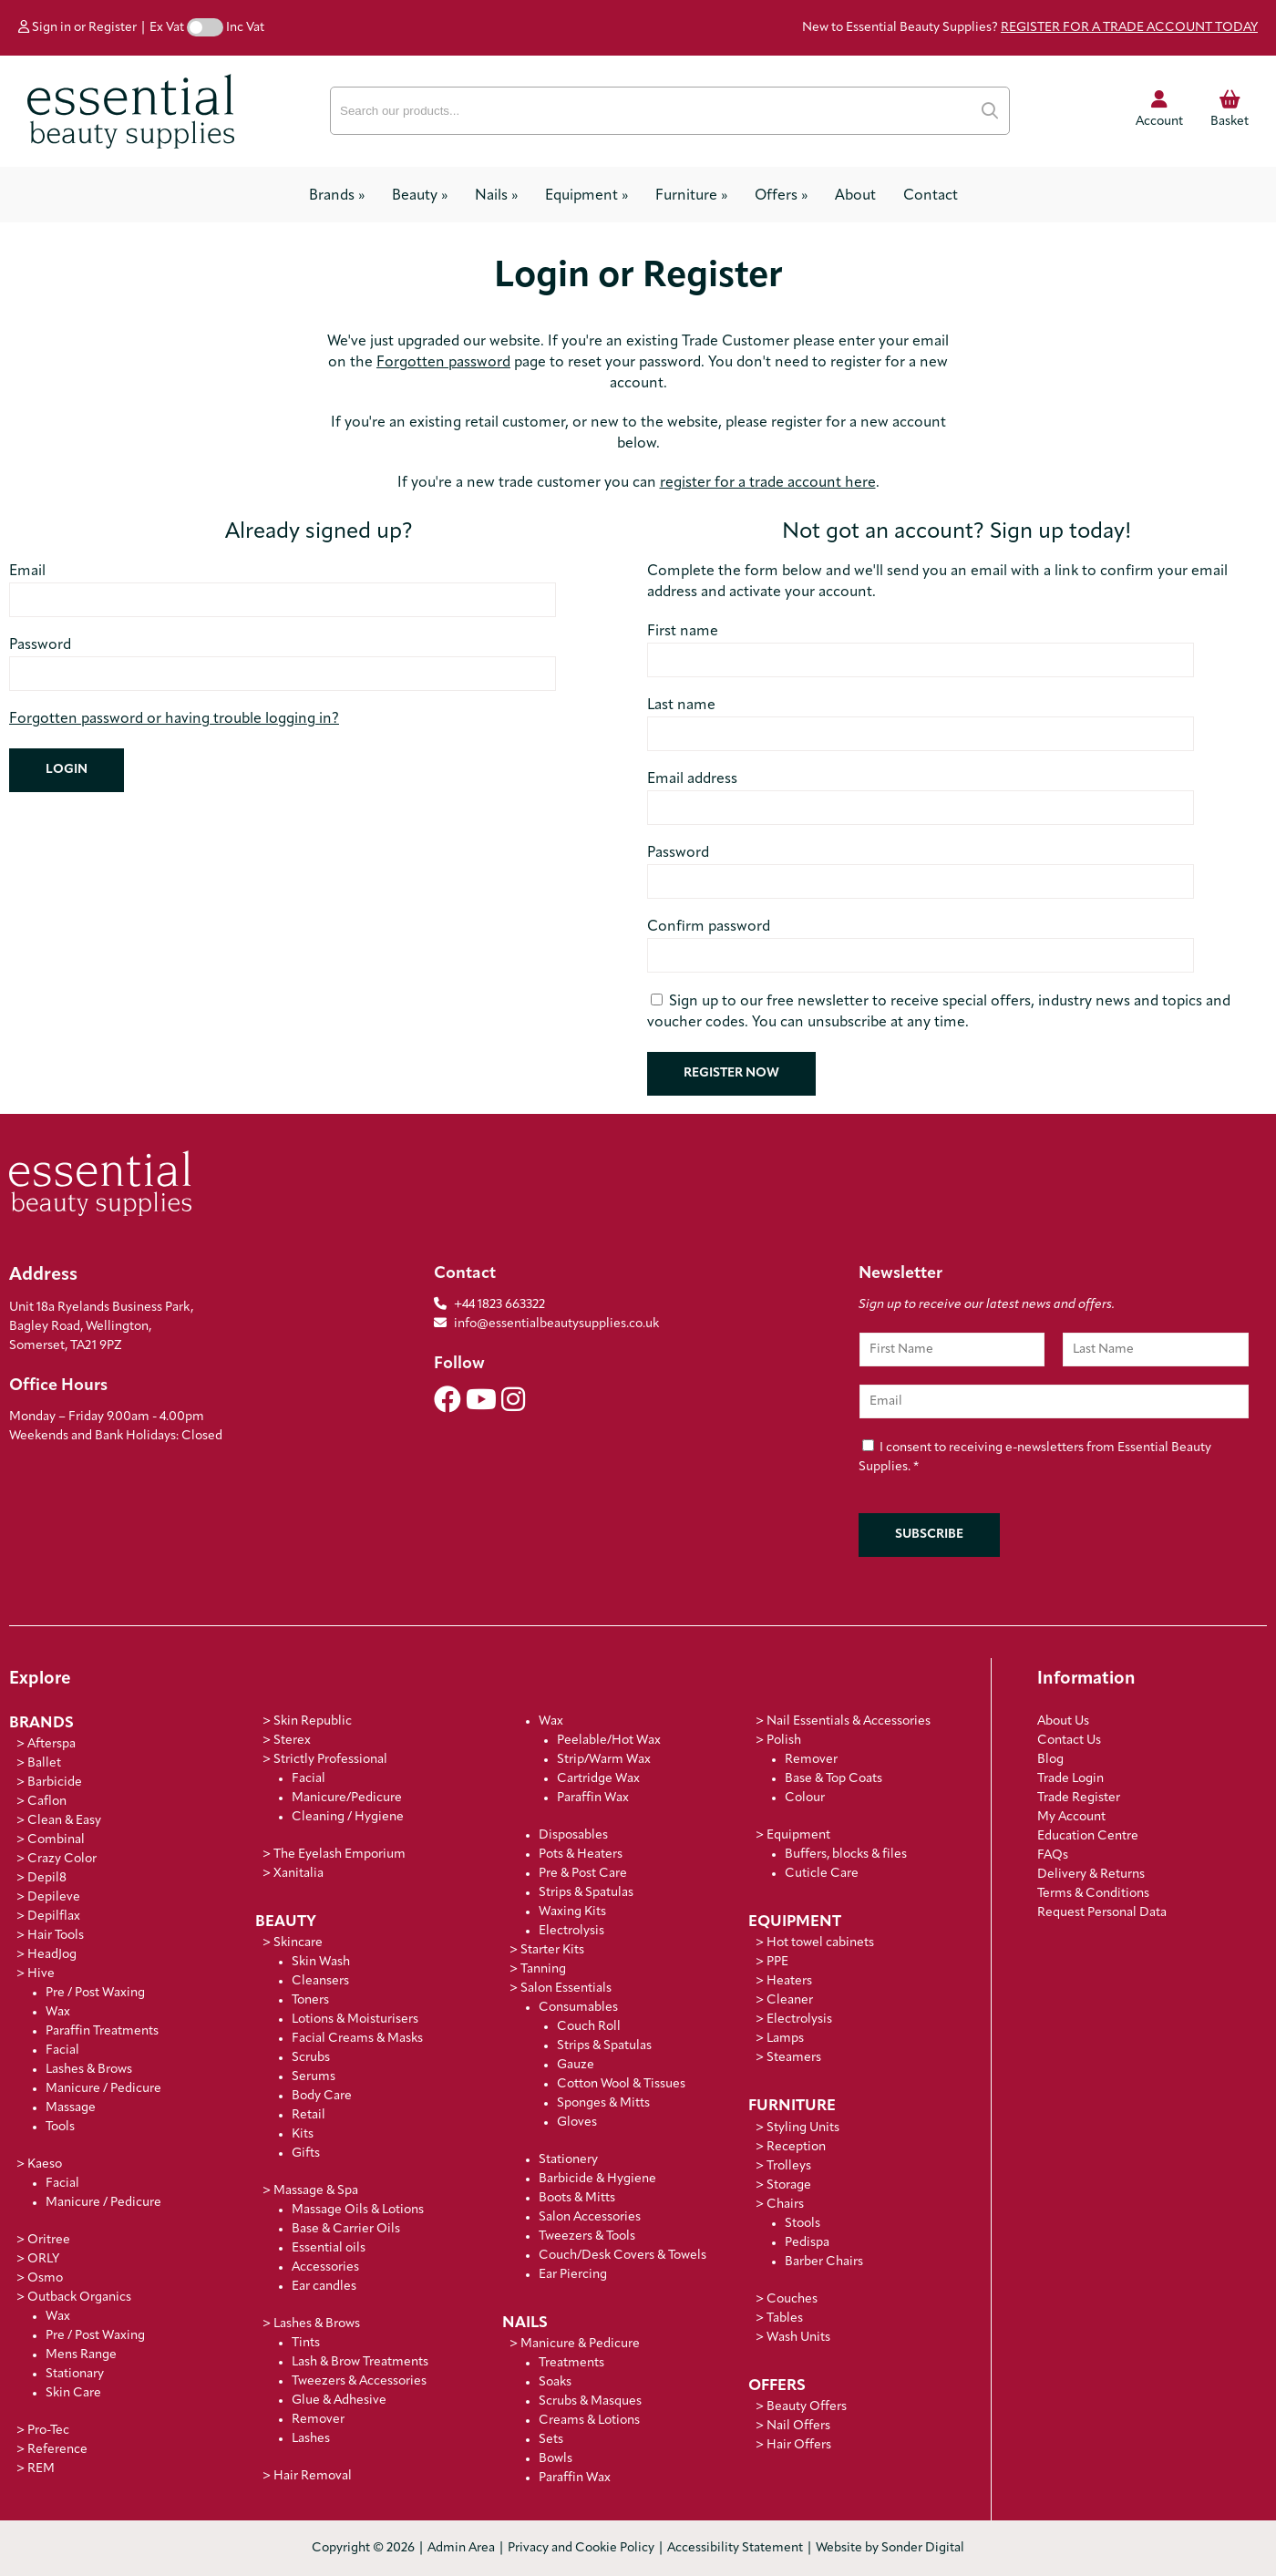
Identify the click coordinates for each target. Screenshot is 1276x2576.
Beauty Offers (807, 2407)
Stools (802, 2224)
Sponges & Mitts (603, 2103)
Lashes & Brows (89, 2069)
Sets (551, 2440)
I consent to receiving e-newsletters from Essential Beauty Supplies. (1035, 1458)
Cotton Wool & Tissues (621, 2084)
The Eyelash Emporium (339, 1854)
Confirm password (708, 927)
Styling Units (803, 2128)
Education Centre (1087, 1836)
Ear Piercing (573, 2275)
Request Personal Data (1102, 1913)
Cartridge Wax (598, 1779)
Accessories (325, 2267)
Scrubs (311, 2058)
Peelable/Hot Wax (609, 1740)
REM (41, 2469)
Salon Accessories (590, 2217)
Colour (805, 1798)
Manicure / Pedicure (103, 2089)
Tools (60, 2127)
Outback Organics (79, 2297)
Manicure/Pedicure (347, 1798)
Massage (71, 2108)
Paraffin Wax (593, 1798)
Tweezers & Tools (587, 2236)
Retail (308, 2115)
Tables (785, 2318)
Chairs (785, 2204)
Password (40, 645)
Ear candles (324, 2286)
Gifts (306, 2153)
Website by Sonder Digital (890, 2548)
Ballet (44, 1763)
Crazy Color (62, 1859)
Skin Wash (321, 1962)
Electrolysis (571, 1931)
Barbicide (54, 1782)
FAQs (1052, 1855)
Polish (784, 1740)
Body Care (322, 2096)
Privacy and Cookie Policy (581, 2548)
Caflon (47, 1801)
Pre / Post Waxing (95, 1993)
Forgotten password (443, 362)
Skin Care (73, 2393)
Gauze (575, 2065)
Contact (930, 196)
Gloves (577, 2122)
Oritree (48, 2240)
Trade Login (1070, 1779)
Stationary (75, 2374)
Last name (681, 705)
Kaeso (44, 2164)
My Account (1071, 1817)
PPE (777, 1962)
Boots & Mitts (577, 2198)
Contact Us (1069, 1740)
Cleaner (790, 2000)
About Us (1063, 1721)
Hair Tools (55, 1935)
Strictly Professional (330, 1760)
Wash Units (798, 2337)
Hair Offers (799, 2445)
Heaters (789, 1981)
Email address (692, 779)
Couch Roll (589, 2027)
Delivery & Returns (1091, 1874)
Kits (303, 2134)
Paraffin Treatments (102, 2031)
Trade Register (1078, 1798)
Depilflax (53, 1916)
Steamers (794, 2058)
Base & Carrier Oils (346, 2229)
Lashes (311, 2439)
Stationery (568, 2160)
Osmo (45, 2278)
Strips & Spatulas (586, 1893)
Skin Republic (312, 1721)
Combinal (56, 1840)
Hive (41, 1974)
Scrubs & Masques (590, 2401)
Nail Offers (798, 2426)
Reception (796, 2147)
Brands (337, 196)
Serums (313, 2077)
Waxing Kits (572, 1912)
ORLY (43, 2259)
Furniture (691, 196)
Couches (792, 2299)
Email (27, 571)
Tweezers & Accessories (359, 2381)
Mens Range (81, 2355)
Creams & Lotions (589, 2420)
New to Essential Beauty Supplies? (1030, 28)
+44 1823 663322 (499, 1305)
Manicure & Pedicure (580, 2344)
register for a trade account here (768, 483)
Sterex (292, 1740)
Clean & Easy (64, 1821)
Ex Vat (166, 28)
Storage (789, 2185)
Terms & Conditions (1093, 1894)
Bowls (555, 2459)
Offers (781, 196)
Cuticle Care (822, 1873)
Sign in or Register (77, 28)
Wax (58, 2012)
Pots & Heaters (581, 1854)
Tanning (543, 1969)
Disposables (573, 1835)
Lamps (785, 2038)
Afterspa (51, 1744)
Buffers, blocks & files (846, 1854)
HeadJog (52, 1955)
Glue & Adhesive (339, 2400)
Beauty (420, 196)
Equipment (586, 196)
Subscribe (929, 1534)
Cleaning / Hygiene (348, 1817)
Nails (496, 196)
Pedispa (807, 2243)
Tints (306, 2343)
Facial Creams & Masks (357, 2038)
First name (682, 631)
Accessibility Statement (735, 2548)
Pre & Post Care (583, 1873)
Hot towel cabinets (820, 1943)
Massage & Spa (315, 2191)
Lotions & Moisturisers (355, 2019)
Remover (318, 2420)
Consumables (578, 2007)
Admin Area (461, 2548)
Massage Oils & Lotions (358, 2210)
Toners (310, 2000)
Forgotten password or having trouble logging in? (174, 719)
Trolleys (789, 2166)
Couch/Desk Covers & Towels (622, 2255)
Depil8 (47, 1878)
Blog (1050, 1760)
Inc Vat (245, 28)
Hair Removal (312, 2476)
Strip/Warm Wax (604, 1760)
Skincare (298, 1943)
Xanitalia (298, 1873)
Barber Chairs (824, 2262)
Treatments (571, 2363)
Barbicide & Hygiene (597, 2179)
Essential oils (328, 2248)
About (855, 196)
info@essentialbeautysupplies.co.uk (546, 1324)
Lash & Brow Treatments (360, 2362)
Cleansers (320, 1981)
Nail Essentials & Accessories (849, 1721)
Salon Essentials (566, 1988)
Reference (57, 2450)
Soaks (555, 2382)
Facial (62, 2050)
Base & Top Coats (833, 1779)
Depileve (53, 1897)
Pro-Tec (48, 2430)
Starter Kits (552, 1950)
